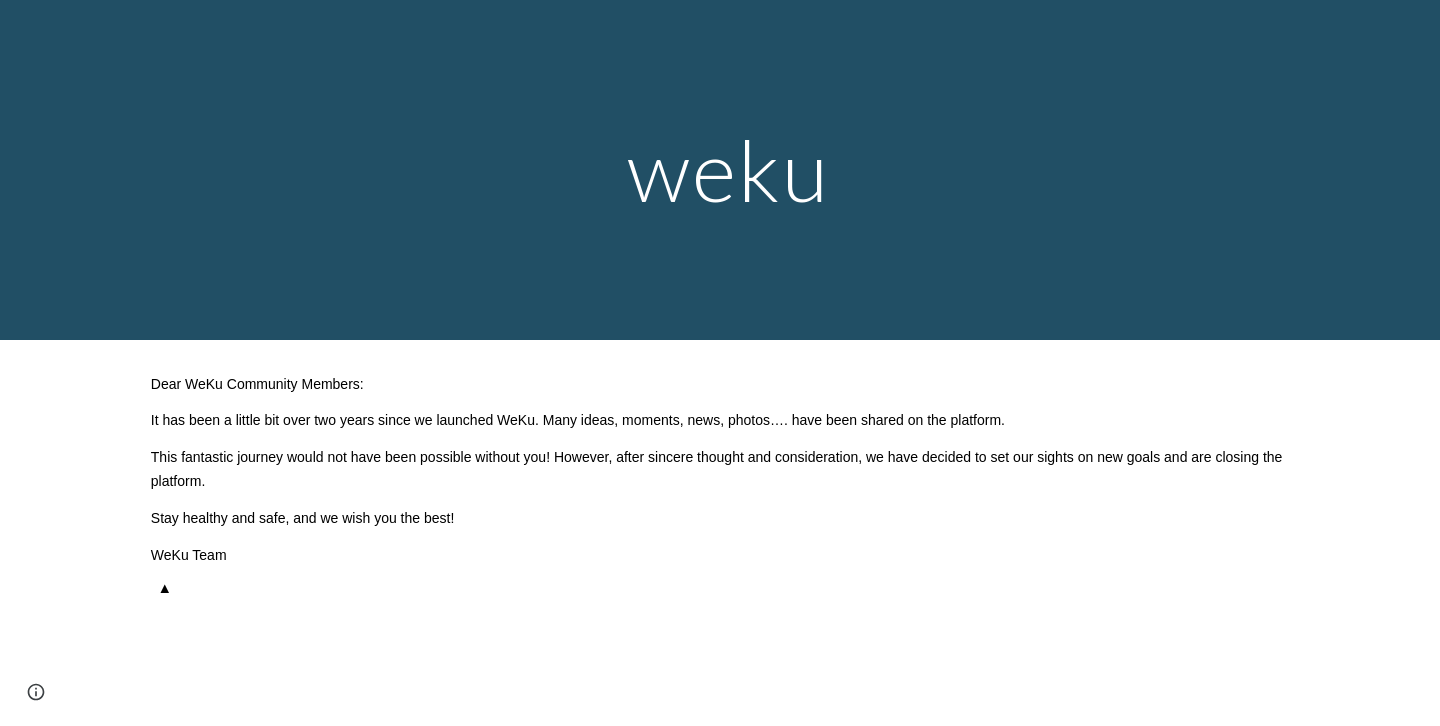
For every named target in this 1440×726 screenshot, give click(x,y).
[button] (36, 692)
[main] (720, 169)
